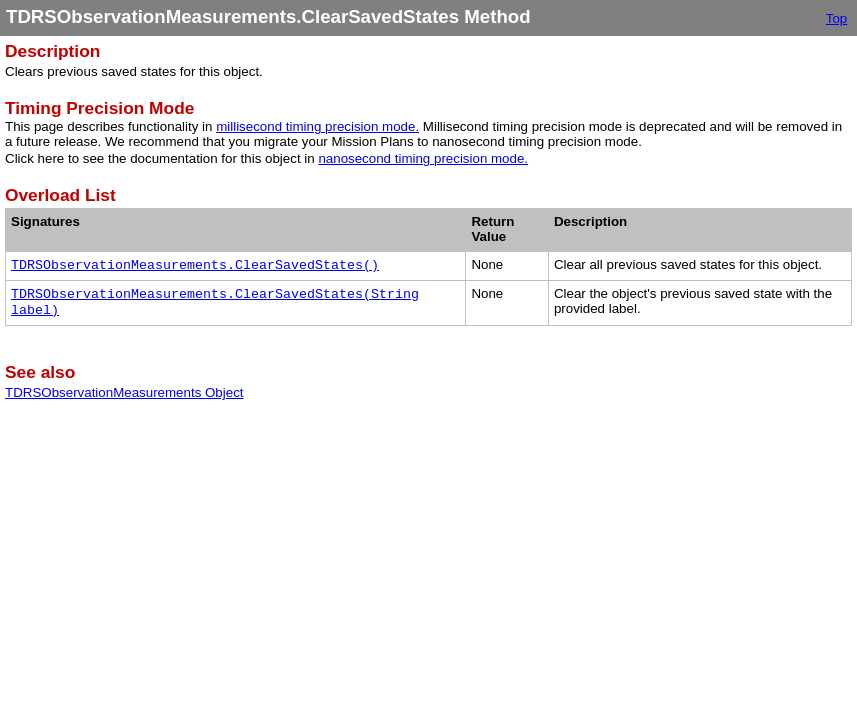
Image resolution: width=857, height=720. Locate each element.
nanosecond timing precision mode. (423, 158)
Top (837, 18)
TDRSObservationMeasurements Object (124, 392)
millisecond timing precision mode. (317, 126)
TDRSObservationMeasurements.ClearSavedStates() (195, 265)
